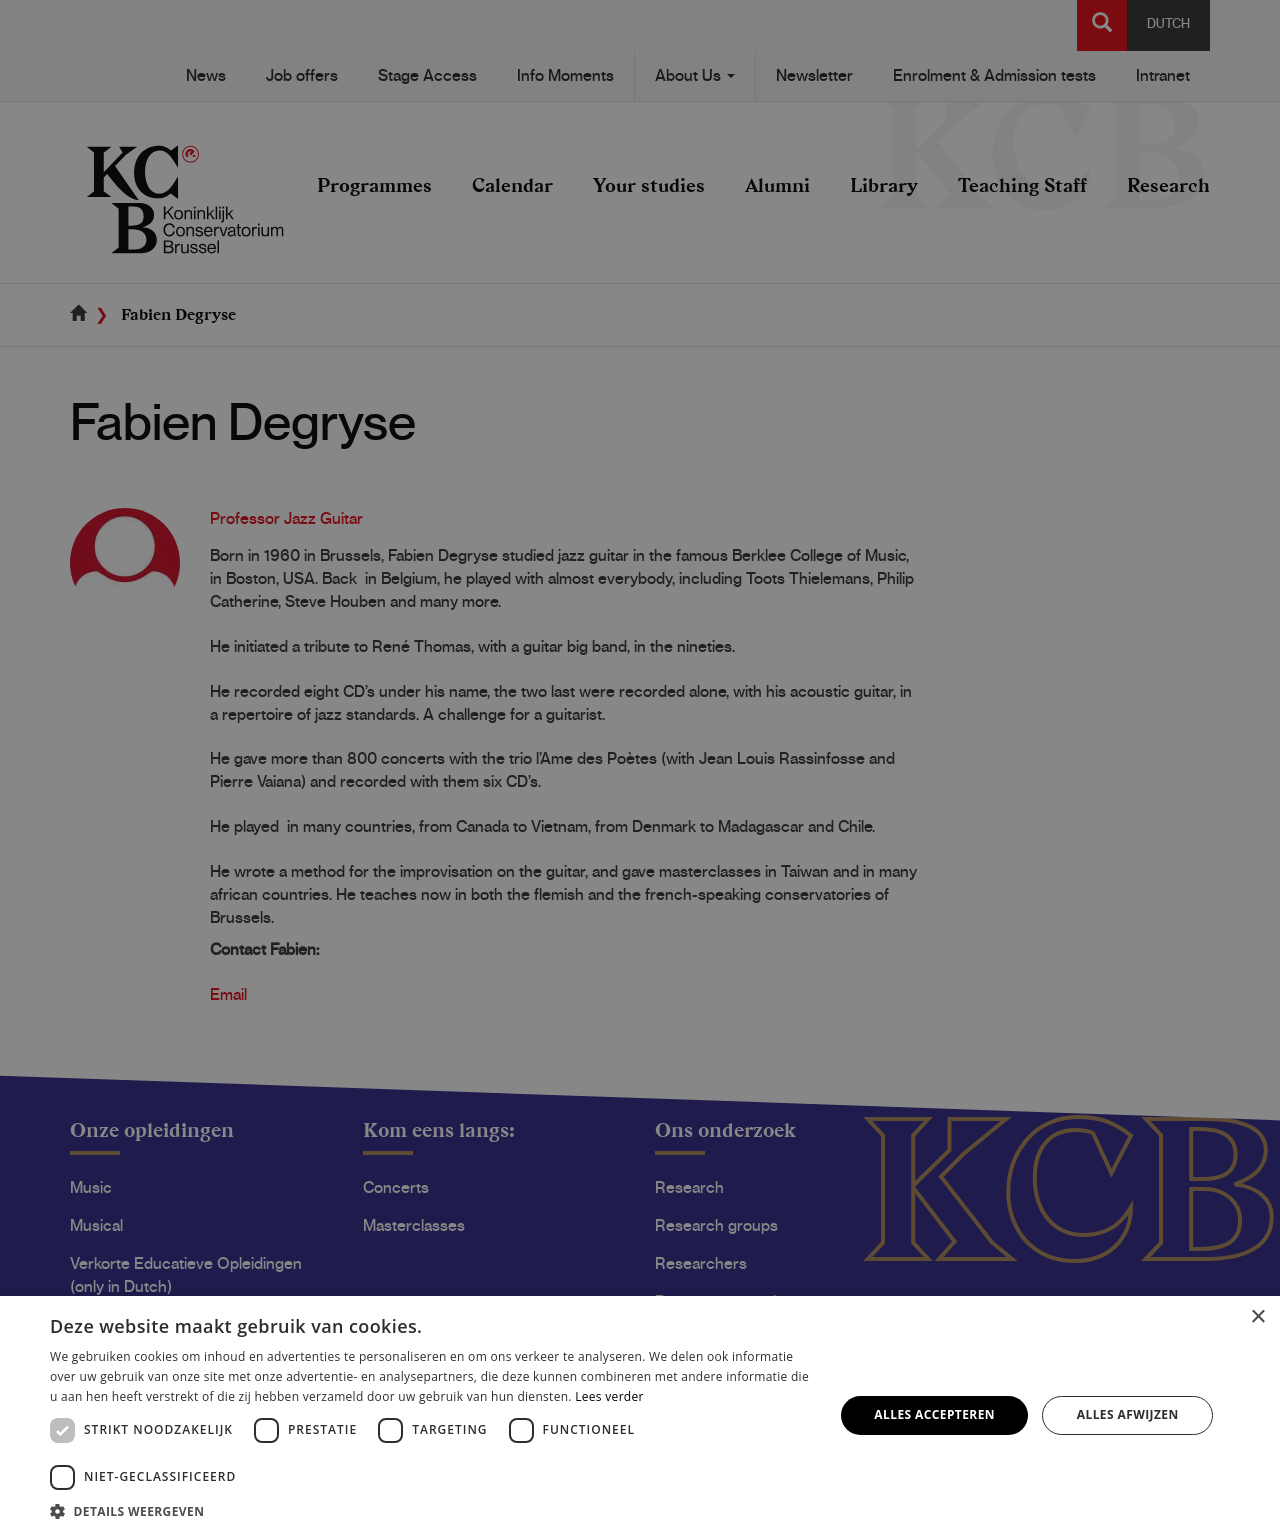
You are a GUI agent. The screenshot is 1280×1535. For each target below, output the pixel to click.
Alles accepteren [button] (934, 1414)
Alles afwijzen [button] (1128, 1414)
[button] (430, 1510)
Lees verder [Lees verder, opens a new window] (609, 1396)
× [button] (1257, 1317)
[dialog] (640, 767)
